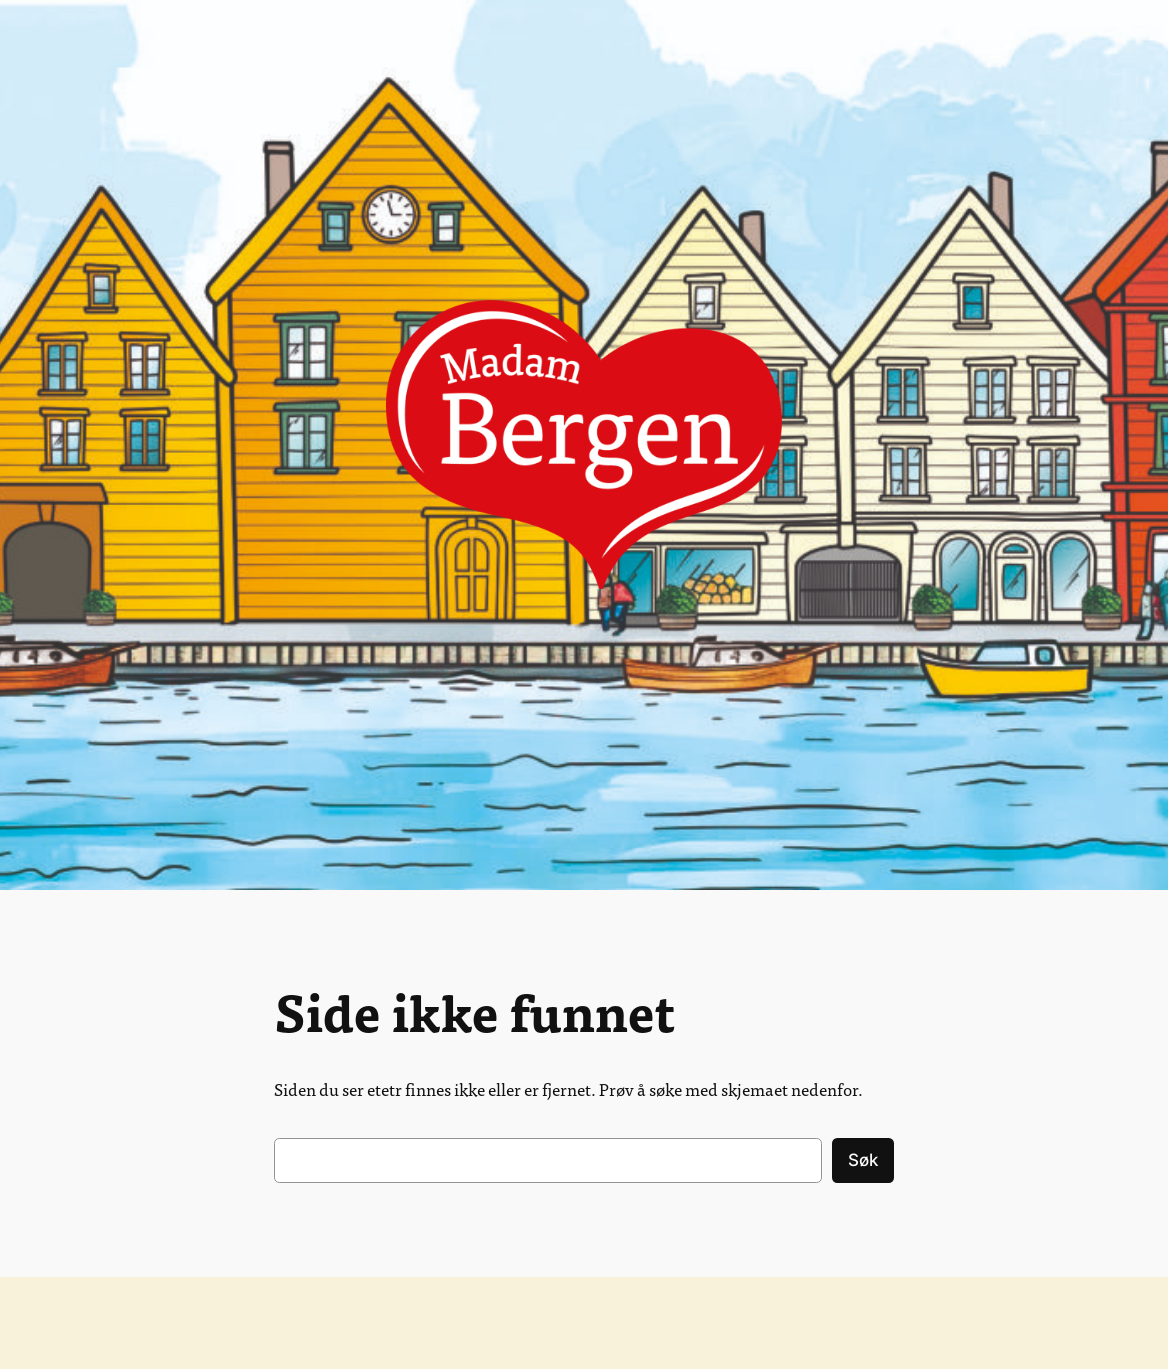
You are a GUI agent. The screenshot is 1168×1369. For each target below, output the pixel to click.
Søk (863, 1160)
